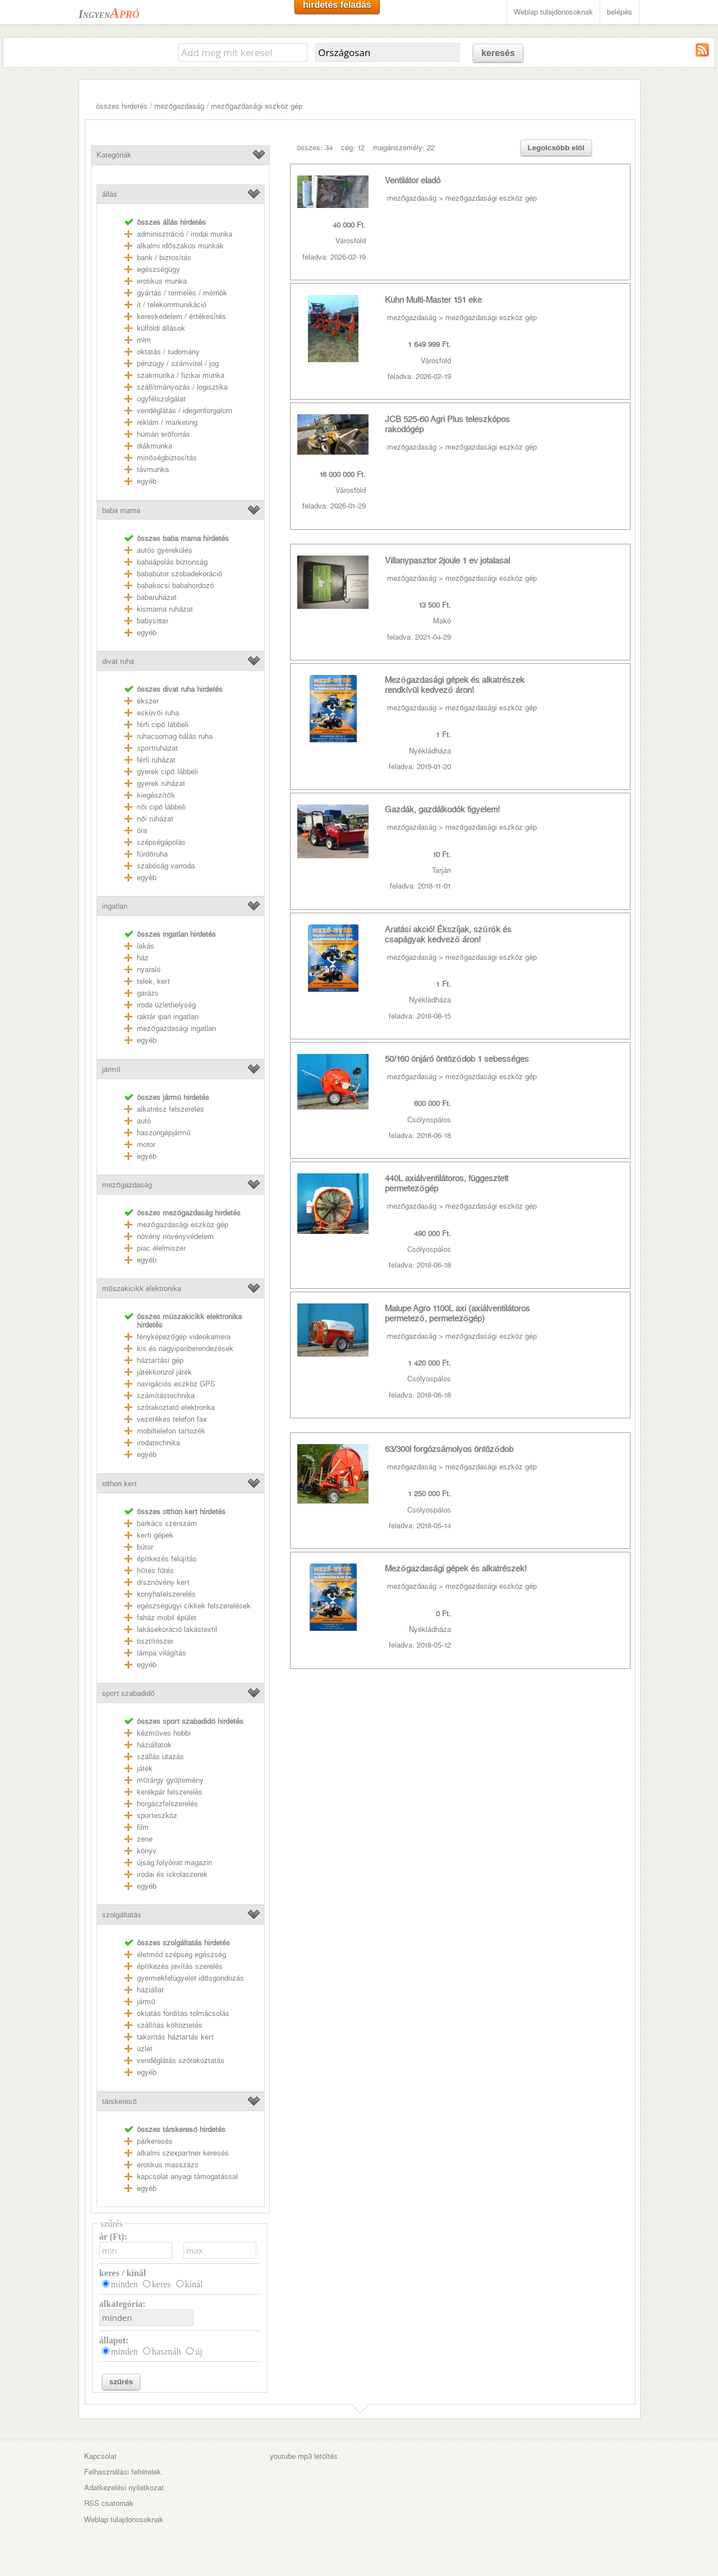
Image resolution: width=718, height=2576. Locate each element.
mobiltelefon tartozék (171, 1431)
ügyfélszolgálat (161, 399)
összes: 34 (315, 148)
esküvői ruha (157, 713)
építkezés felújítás (167, 1559)
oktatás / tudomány (168, 352)
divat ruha (118, 661)
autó (144, 1121)
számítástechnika (166, 1395)
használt (166, 2351)
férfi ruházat (156, 760)
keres (161, 2284)
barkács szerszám (167, 1523)
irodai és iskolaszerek (172, 1874)
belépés (619, 12)
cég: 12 (353, 148)
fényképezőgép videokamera (183, 1337)
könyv (147, 1851)
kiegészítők (155, 795)
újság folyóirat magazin (174, 1862)
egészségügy (158, 269)
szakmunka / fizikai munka (180, 375)
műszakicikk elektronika (141, 1288)
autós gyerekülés (164, 550)
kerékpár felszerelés (169, 1792)
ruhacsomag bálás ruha (175, 736)
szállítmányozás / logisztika (182, 387)
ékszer (148, 701)
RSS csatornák (109, 2503)
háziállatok (154, 1745)
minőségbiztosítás (166, 458)
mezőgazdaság (179, 106)
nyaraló (148, 969)
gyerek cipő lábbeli (167, 771)
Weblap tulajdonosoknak (553, 12)
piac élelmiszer (161, 1248)
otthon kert (119, 1483)
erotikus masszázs (168, 2165)
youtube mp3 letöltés (304, 2456)
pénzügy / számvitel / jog (178, 363)
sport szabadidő (128, 1693)
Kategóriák (113, 155)
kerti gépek (155, 1535)
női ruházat (155, 819)
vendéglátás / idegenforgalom (184, 410)
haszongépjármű (163, 1133)
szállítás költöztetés (169, 2025)
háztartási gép (160, 1360)
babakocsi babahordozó (175, 585)
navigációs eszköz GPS (176, 1384)
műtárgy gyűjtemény (170, 1780)
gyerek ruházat (161, 783)
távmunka (153, 469)
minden (124, 2284)
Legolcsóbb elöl (556, 148)
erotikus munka (162, 281)
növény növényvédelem (175, 1236)
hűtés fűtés (155, 1570)
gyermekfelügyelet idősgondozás (190, 1978)
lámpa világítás (161, 1653)
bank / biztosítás (164, 257)
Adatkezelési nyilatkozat (124, 2487)
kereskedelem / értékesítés (181, 316)
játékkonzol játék (164, 1372)
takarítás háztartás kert (175, 2037)
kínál (194, 2284)
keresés (498, 53)
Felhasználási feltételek (122, 2472)
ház (143, 958)
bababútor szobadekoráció (179, 574)
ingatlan (114, 906)
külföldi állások (161, 328)
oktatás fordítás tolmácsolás (183, 2013)
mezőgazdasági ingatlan (176, 1028)
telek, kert (153, 981)
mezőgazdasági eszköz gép (256, 106)
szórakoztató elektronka (176, 1407)
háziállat (150, 1990)
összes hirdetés (122, 106)
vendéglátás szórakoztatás (180, 2060)
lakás (145, 946)
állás (109, 194)
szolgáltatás (121, 1915)
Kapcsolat (100, 2456)
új (198, 2351)
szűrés (121, 2382)
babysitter (152, 621)
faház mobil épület (166, 1617)
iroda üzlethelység (166, 1005)
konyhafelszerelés (166, 1594)
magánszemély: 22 (404, 148)
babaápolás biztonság (172, 562)
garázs (148, 993)
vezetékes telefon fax (172, 1419)
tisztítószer (155, 1641)
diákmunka (154, 446)
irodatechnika (158, 1443)
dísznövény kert (163, 1582)
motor (146, 1144)
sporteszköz (157, 1815)
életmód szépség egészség (181, 1954)
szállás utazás (160, 1756)
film (143, 1827)
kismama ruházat (165, 609)
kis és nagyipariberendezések (185, 1348)
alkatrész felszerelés (170, 1109)
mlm (144, 340)
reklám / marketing (167, 422)
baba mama (121, 510)
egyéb (147, 481)
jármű (111, 1069)
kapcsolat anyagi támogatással (187, 2176)
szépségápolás (161, 842)
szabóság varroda (166, 866)
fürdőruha (152, 854)
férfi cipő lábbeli (162, 724)
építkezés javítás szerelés (180, 1966)
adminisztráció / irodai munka (184, 234)
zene (145, 1839)
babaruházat (157, 597)
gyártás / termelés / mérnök (182, 293)
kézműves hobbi (163, 1733)
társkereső (119, 2101)
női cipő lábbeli (161, 807)
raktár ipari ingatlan (168, 1016)
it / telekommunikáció (171, 304)
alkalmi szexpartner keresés (183, 2153)
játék (145, 1768)
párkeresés (155, 2141)
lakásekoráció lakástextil (177, 1629)
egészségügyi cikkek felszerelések (194, 1606)
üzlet (145, 2049)
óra (142, 830)
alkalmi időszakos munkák (180, 246)
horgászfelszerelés (167, 1804)
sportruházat (157, 748)
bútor (145, 1547)
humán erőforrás (163, 434)
